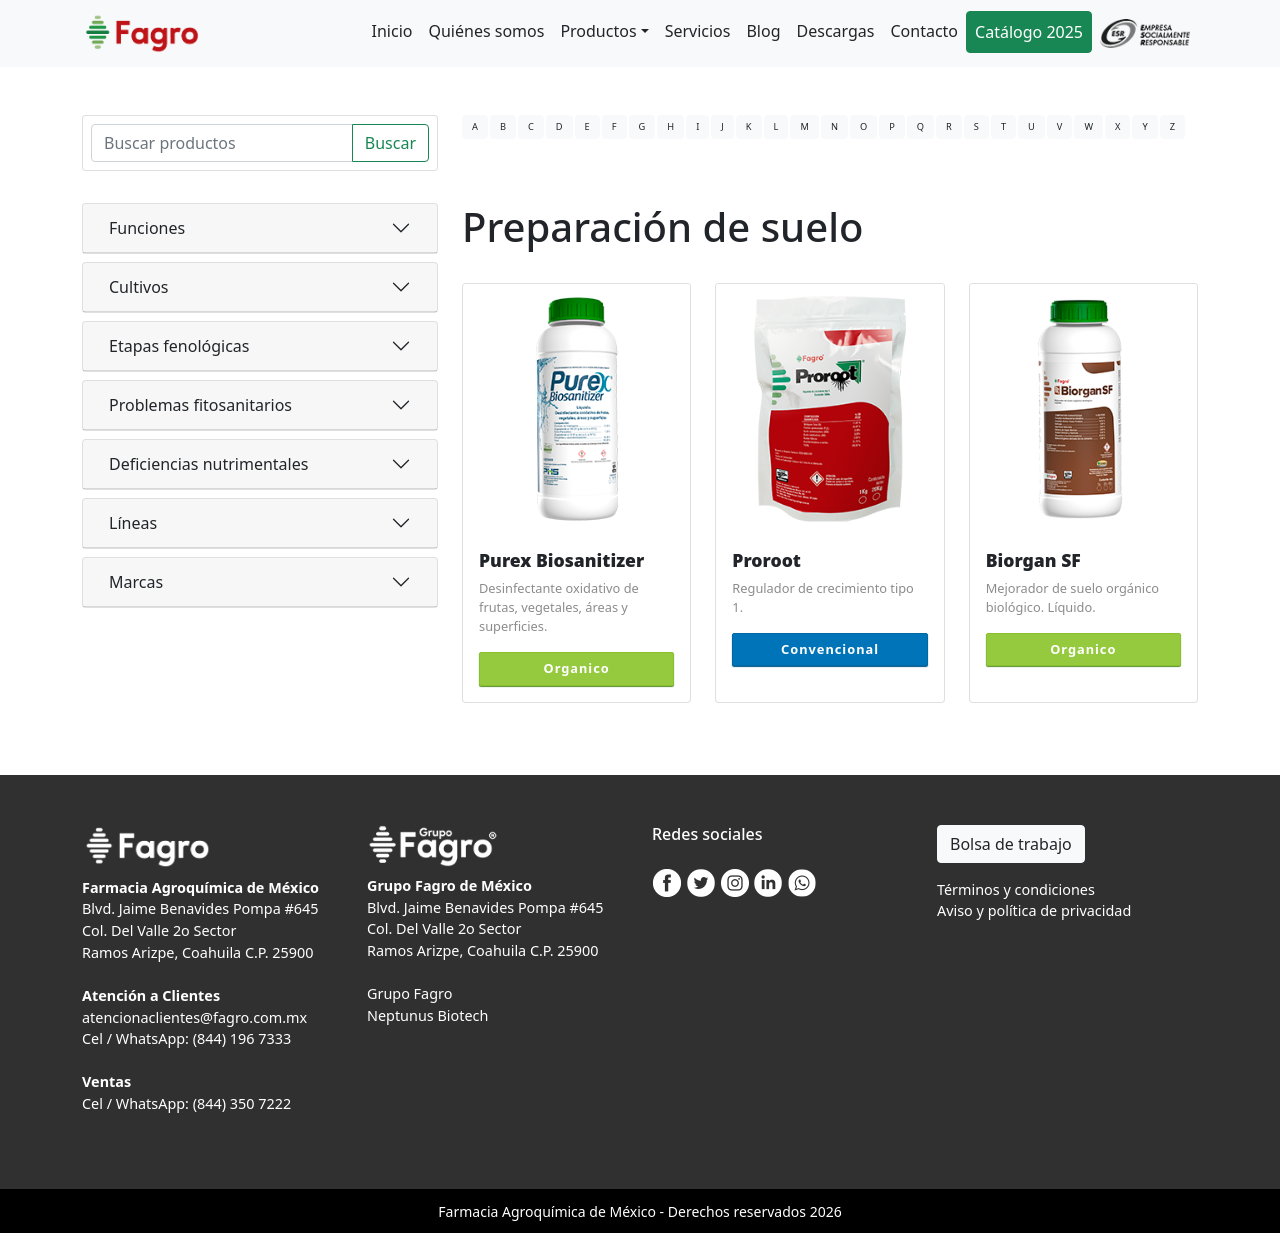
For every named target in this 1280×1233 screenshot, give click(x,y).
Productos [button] (598, 31)
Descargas (836, 31)
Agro (518, 1211)
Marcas (136, 582)
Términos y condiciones (1016, 889)
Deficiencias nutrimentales (208, 464)
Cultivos (139, 287)
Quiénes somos (486, 31)
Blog (763, 31)
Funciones (147, 228)
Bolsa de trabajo (1011, 844)
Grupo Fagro (409, 993)
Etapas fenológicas (179, 346)
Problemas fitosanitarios (200, 405)
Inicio (392, 31)
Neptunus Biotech (427, 1015)
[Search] (222, 143)
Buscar (390, 143)
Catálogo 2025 (1029, 32)
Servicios (698, 31)
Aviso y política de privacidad (1034, 910)
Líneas (133, 523)
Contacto (924, 31)
